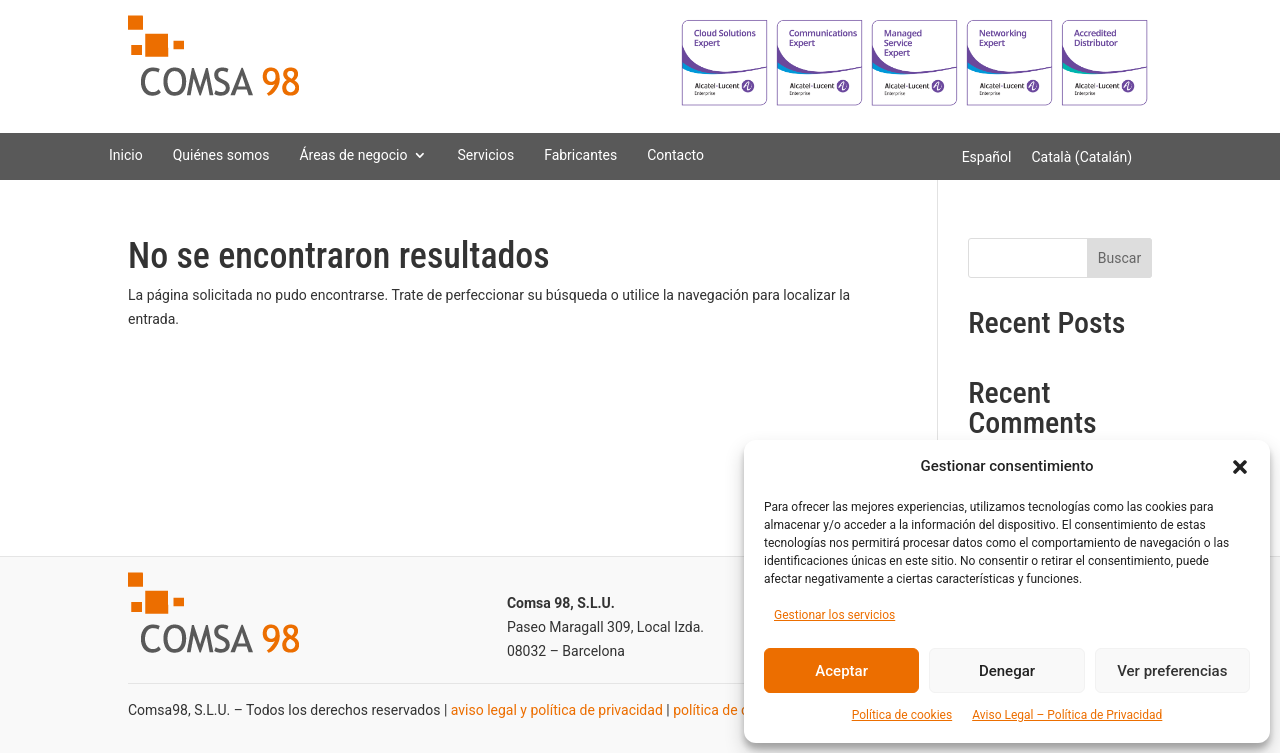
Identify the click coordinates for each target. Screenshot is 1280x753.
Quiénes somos (221, 155)
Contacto (675, 155)
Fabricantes (580, 155)
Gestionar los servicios (834, 615)
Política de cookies (902, 715)
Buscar (1119, 258)
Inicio (126, 155)
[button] (1240, 467)
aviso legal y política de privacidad (557, 710)
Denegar (1007, 671)
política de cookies (731, 710)
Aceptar (841, 671)
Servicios (485, 155)
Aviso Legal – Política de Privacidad (1067, 715)
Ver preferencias (1172, 671)
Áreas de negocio (353, 155)
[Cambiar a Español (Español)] (987, 157)
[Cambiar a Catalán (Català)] (1081, 157)
